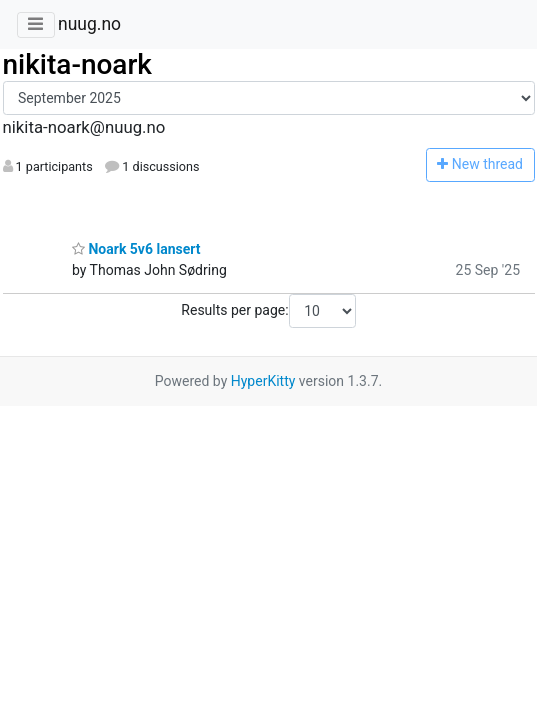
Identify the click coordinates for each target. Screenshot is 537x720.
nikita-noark (77, 64)
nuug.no (89, 24)
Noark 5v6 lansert (136, 249)
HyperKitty (263, 381)
